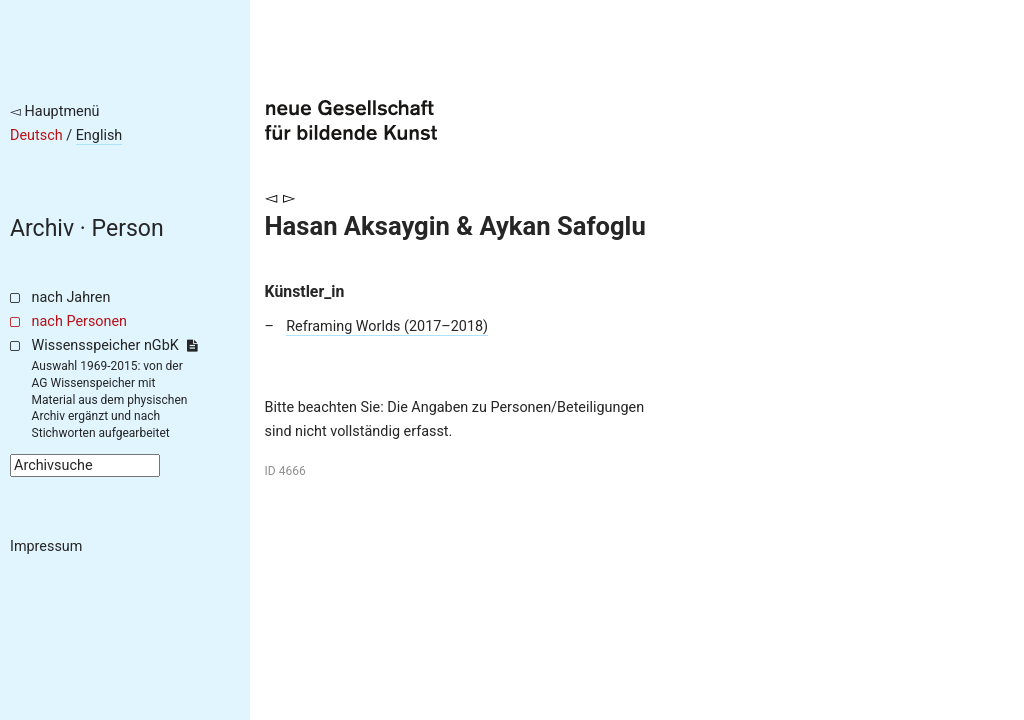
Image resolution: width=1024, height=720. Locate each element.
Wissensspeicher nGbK (114, 345)
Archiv (42, 228)
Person (128, 228)
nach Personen (79, 321)
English (99, 135)
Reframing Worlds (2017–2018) (387, 326)
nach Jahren (71, 297)
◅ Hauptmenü (55, 111)
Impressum (46, 546)
